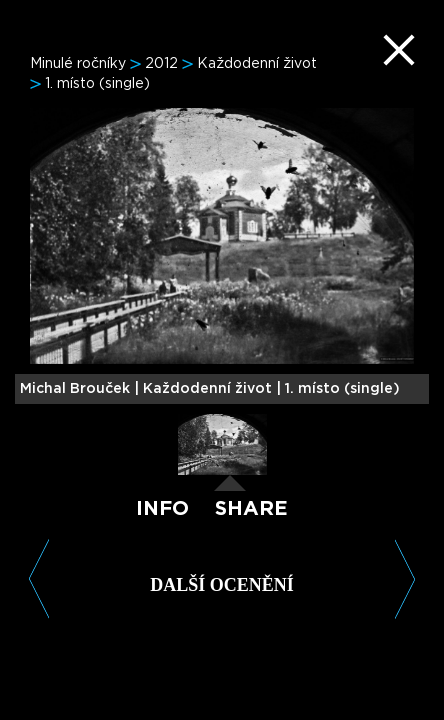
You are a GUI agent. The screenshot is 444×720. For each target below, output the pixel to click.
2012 (161, 64)
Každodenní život (257, 64)
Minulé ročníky (78, 64)
